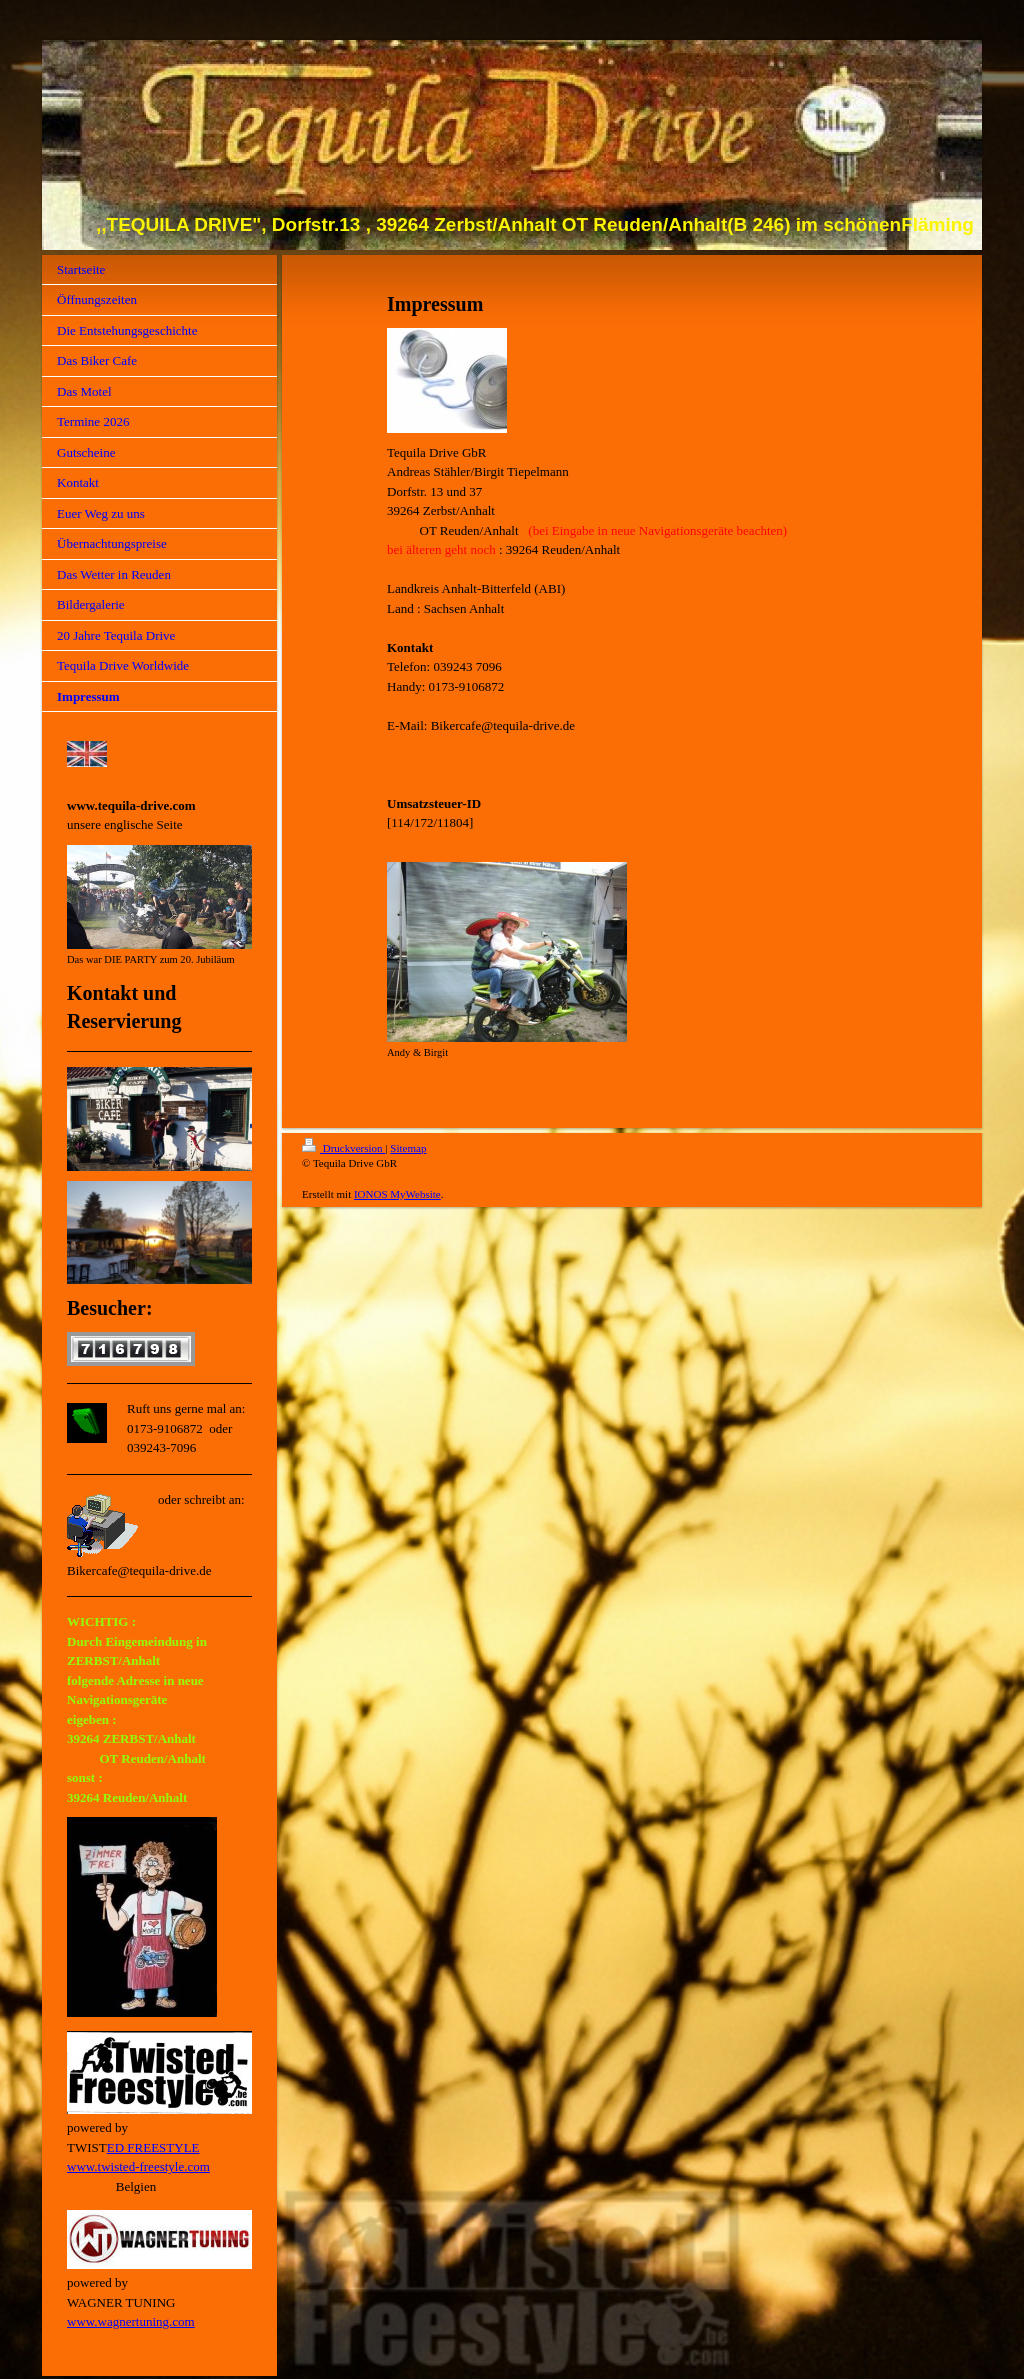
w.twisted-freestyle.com (148, 2166)
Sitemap (408, 1148)
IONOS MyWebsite (397, 1194)
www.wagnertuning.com (131, 2321)
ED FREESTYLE (153, 2147)
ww (76, 2166)
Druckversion (343, 1148)
